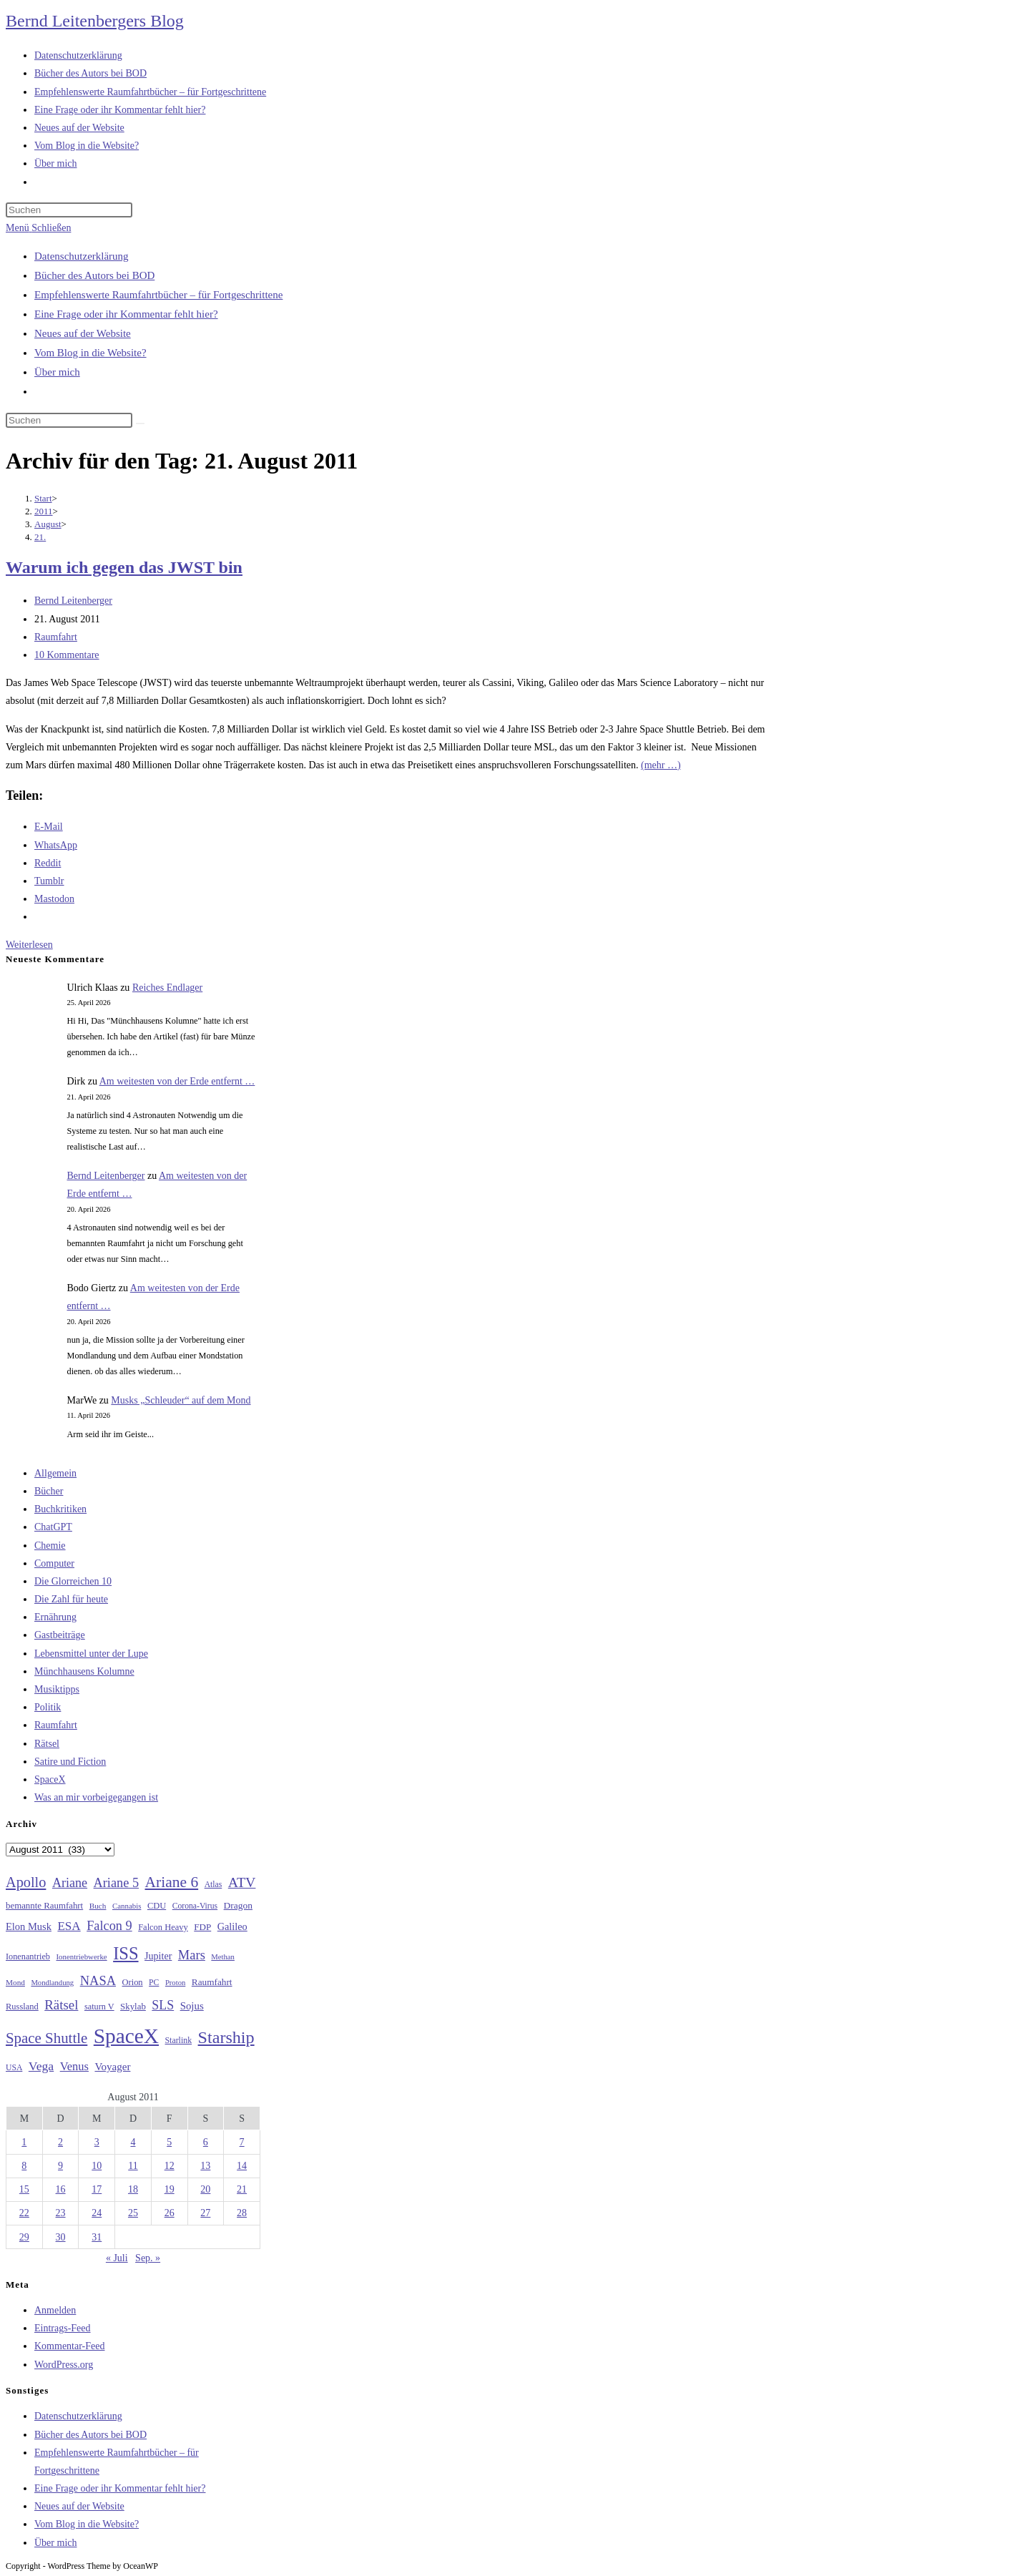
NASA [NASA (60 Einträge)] (98, 1981)
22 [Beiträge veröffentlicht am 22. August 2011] (24, 2213)
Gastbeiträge (59, 1635)
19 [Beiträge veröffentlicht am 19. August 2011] (170, 2189)
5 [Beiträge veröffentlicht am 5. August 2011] (169, 2142)
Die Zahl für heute (71, 1599)
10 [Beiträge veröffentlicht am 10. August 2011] (97, 2165)
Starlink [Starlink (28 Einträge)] (178, 2040)
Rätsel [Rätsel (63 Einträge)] (61, 2004)
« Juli (117, 2258)
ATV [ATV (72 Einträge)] (242, 1882)
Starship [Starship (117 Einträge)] (226, 2037)
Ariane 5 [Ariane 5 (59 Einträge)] (116, 1883)
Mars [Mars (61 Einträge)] (191, 1955)
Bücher (48, 1491)
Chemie (50, 1545)
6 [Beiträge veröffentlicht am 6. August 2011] (205, 2142)
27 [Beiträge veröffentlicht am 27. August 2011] (205, 2213)
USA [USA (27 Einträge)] (14, 2067)
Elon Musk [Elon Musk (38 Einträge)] (29, 1926)
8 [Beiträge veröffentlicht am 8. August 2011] (23, 2165)
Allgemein (55, 1473)
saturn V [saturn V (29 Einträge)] (99, 2007)
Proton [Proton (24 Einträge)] (175, 1983)
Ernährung (55, 1617)
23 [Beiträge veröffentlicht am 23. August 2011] (61, 2213)
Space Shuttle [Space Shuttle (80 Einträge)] (46, 2038)
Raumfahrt (55, 637)
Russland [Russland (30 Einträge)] (22, 2007)
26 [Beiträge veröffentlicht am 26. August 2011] (170, 2213)
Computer (54, 1563)
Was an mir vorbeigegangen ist (96, 1797)
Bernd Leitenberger (73, 600)
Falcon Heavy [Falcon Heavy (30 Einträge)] (163, 1927)
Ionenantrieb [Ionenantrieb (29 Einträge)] (28, 1956)
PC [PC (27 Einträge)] (154, 1982)
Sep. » (147, 2258)
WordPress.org (63, 2364)
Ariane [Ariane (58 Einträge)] (69, 1883)
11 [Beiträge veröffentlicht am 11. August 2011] (132, 2165)
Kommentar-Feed (69, 2346)
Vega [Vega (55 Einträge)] (41, 2066)
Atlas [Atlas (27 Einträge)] (213, 1884)
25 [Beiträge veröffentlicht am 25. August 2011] (133, 2213)
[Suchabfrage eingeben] (69, 209)
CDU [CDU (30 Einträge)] (156, 1906)
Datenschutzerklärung (81, 256)
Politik (47, 1707)
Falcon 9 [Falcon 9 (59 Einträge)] (109, 1926)
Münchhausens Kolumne (84, 1671)
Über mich (57, 372)
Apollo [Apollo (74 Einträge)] (26, 1882)
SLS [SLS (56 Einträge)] (163, 2005)
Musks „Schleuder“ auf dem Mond (180, 1400)
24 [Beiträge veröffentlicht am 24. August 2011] (97, 2213)
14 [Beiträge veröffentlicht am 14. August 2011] (242, 2165)
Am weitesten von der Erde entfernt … (177, 1081)
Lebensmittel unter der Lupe (91, 1653)
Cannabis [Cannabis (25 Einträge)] (126, 1905)
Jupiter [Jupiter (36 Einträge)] (158, 1956)
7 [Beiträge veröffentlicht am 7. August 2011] (242, 2142)
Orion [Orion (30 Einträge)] (132, 1982)
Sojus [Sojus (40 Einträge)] (192, 2006)
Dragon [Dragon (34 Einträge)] (238, 1905)
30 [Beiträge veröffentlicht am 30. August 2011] (61, 2237)
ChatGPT (53, 1527)
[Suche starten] (140, 423)
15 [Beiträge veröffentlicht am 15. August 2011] (24, 2189)
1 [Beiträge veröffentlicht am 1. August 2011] (23, 2142)
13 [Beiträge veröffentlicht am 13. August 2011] (205, 2165)
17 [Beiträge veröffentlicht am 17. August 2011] (97, 2189)
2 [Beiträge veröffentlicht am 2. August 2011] (60, 2142)
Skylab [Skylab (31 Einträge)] (133, 2007)
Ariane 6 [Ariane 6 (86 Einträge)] (172, 1882)
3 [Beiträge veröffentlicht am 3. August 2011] (96, 2142)
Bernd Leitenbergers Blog (95, 20)
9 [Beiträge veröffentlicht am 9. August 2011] (60, 2165)
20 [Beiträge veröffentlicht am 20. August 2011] (205, 2189)
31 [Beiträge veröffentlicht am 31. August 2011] (97, 2237)
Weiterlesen (29, 944)
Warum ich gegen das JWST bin (124, 567)
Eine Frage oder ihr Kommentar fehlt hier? (126, 314)
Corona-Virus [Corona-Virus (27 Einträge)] (194, 1906)
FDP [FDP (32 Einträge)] (202, 1926)
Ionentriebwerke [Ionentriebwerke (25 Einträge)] (81, 1956)
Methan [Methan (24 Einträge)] (223, 1957)
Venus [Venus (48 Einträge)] (74, 2066)
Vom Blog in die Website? (90, 352)
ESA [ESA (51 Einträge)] (68, 1926)
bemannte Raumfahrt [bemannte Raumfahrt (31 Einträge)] (44, 1906)
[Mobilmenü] (38, 227)
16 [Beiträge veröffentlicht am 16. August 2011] (61, 2189)
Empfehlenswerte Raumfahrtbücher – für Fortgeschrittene (158, 294)
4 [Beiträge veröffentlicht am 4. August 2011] (132, 2142)
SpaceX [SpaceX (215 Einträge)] (126, 2035)
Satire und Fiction (70, 1761)
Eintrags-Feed (62, 2328)
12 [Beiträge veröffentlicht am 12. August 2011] (170, 2165)
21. (40, 537)
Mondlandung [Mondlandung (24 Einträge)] (52, 1983)
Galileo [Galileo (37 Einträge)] (232, 1926)
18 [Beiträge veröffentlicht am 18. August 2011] (133, 2189)
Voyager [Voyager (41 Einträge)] (112, 2066)
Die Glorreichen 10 (73, 1581)
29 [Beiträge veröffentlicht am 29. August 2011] (24, 2237)
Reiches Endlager (167, 987)
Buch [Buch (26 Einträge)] (98, 1905)
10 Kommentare (66, 655)
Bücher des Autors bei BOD (94, 275)
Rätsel (46, 1743)
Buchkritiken (60, 1509)
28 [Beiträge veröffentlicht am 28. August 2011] (242, 2213)
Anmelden (55, 2310)
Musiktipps (56, 1689)
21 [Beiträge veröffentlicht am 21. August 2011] (242, 2189)
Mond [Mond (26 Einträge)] (15, 1982)
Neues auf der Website (82, 333)
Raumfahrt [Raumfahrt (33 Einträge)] (212, 1982)
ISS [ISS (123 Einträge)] (125, 1953)
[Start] (43, 498)
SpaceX (50, 1779)
